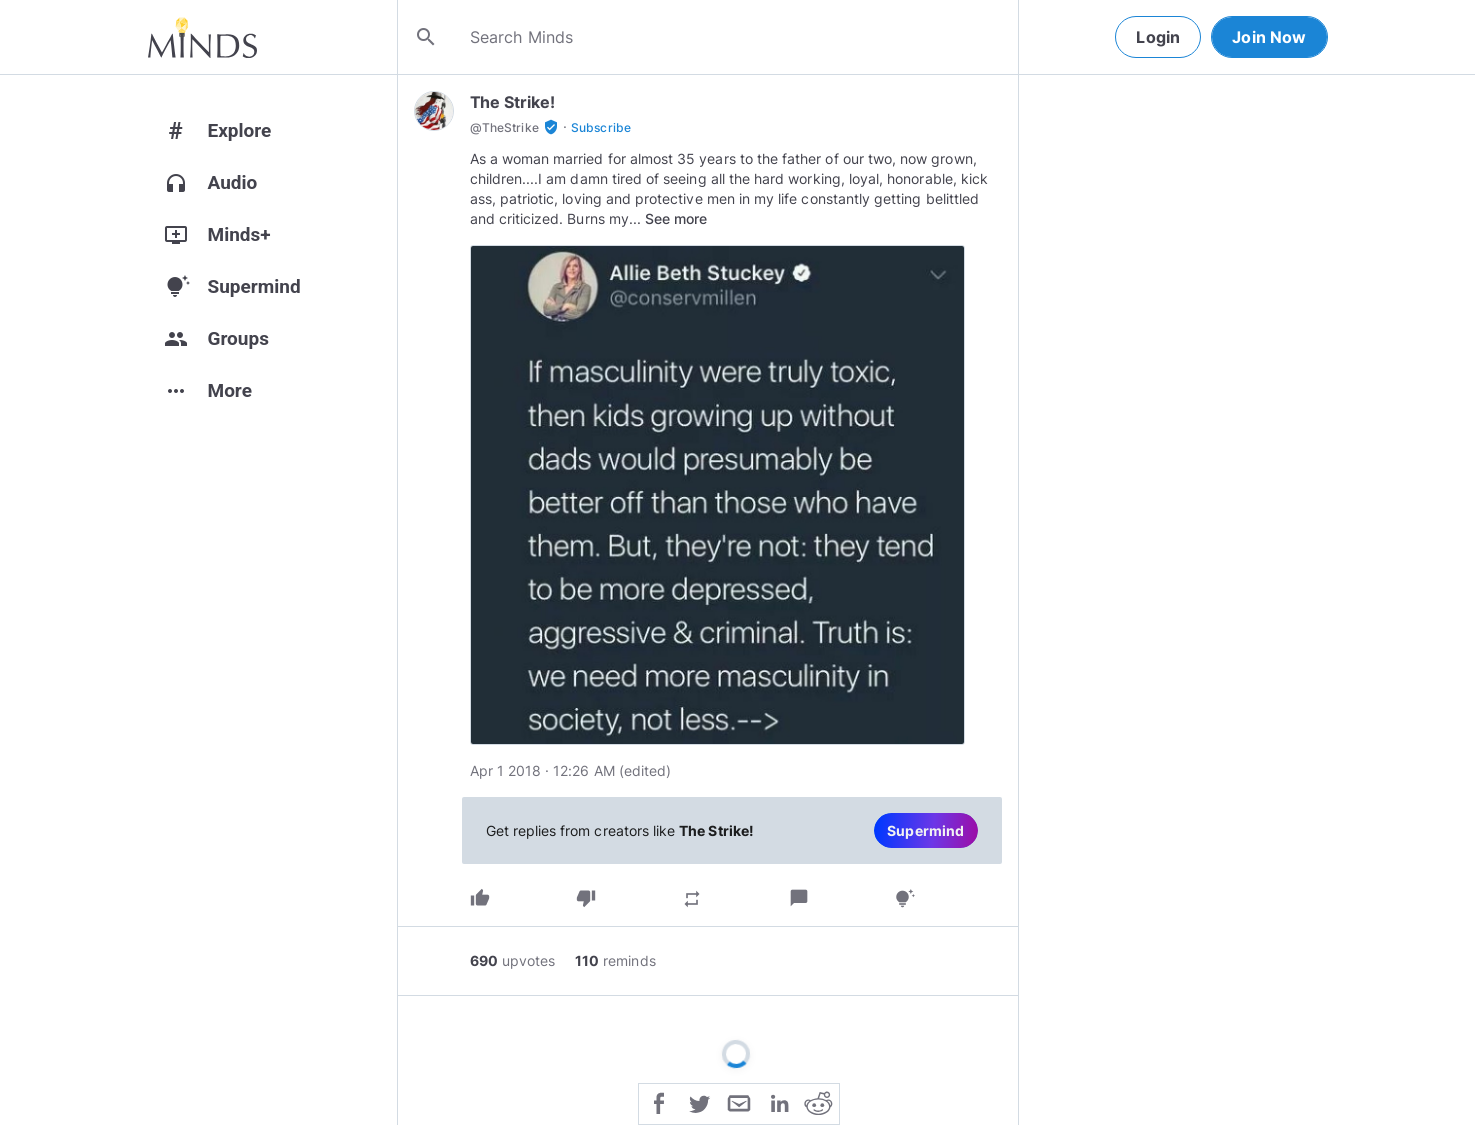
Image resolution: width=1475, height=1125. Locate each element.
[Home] (202, 37)
